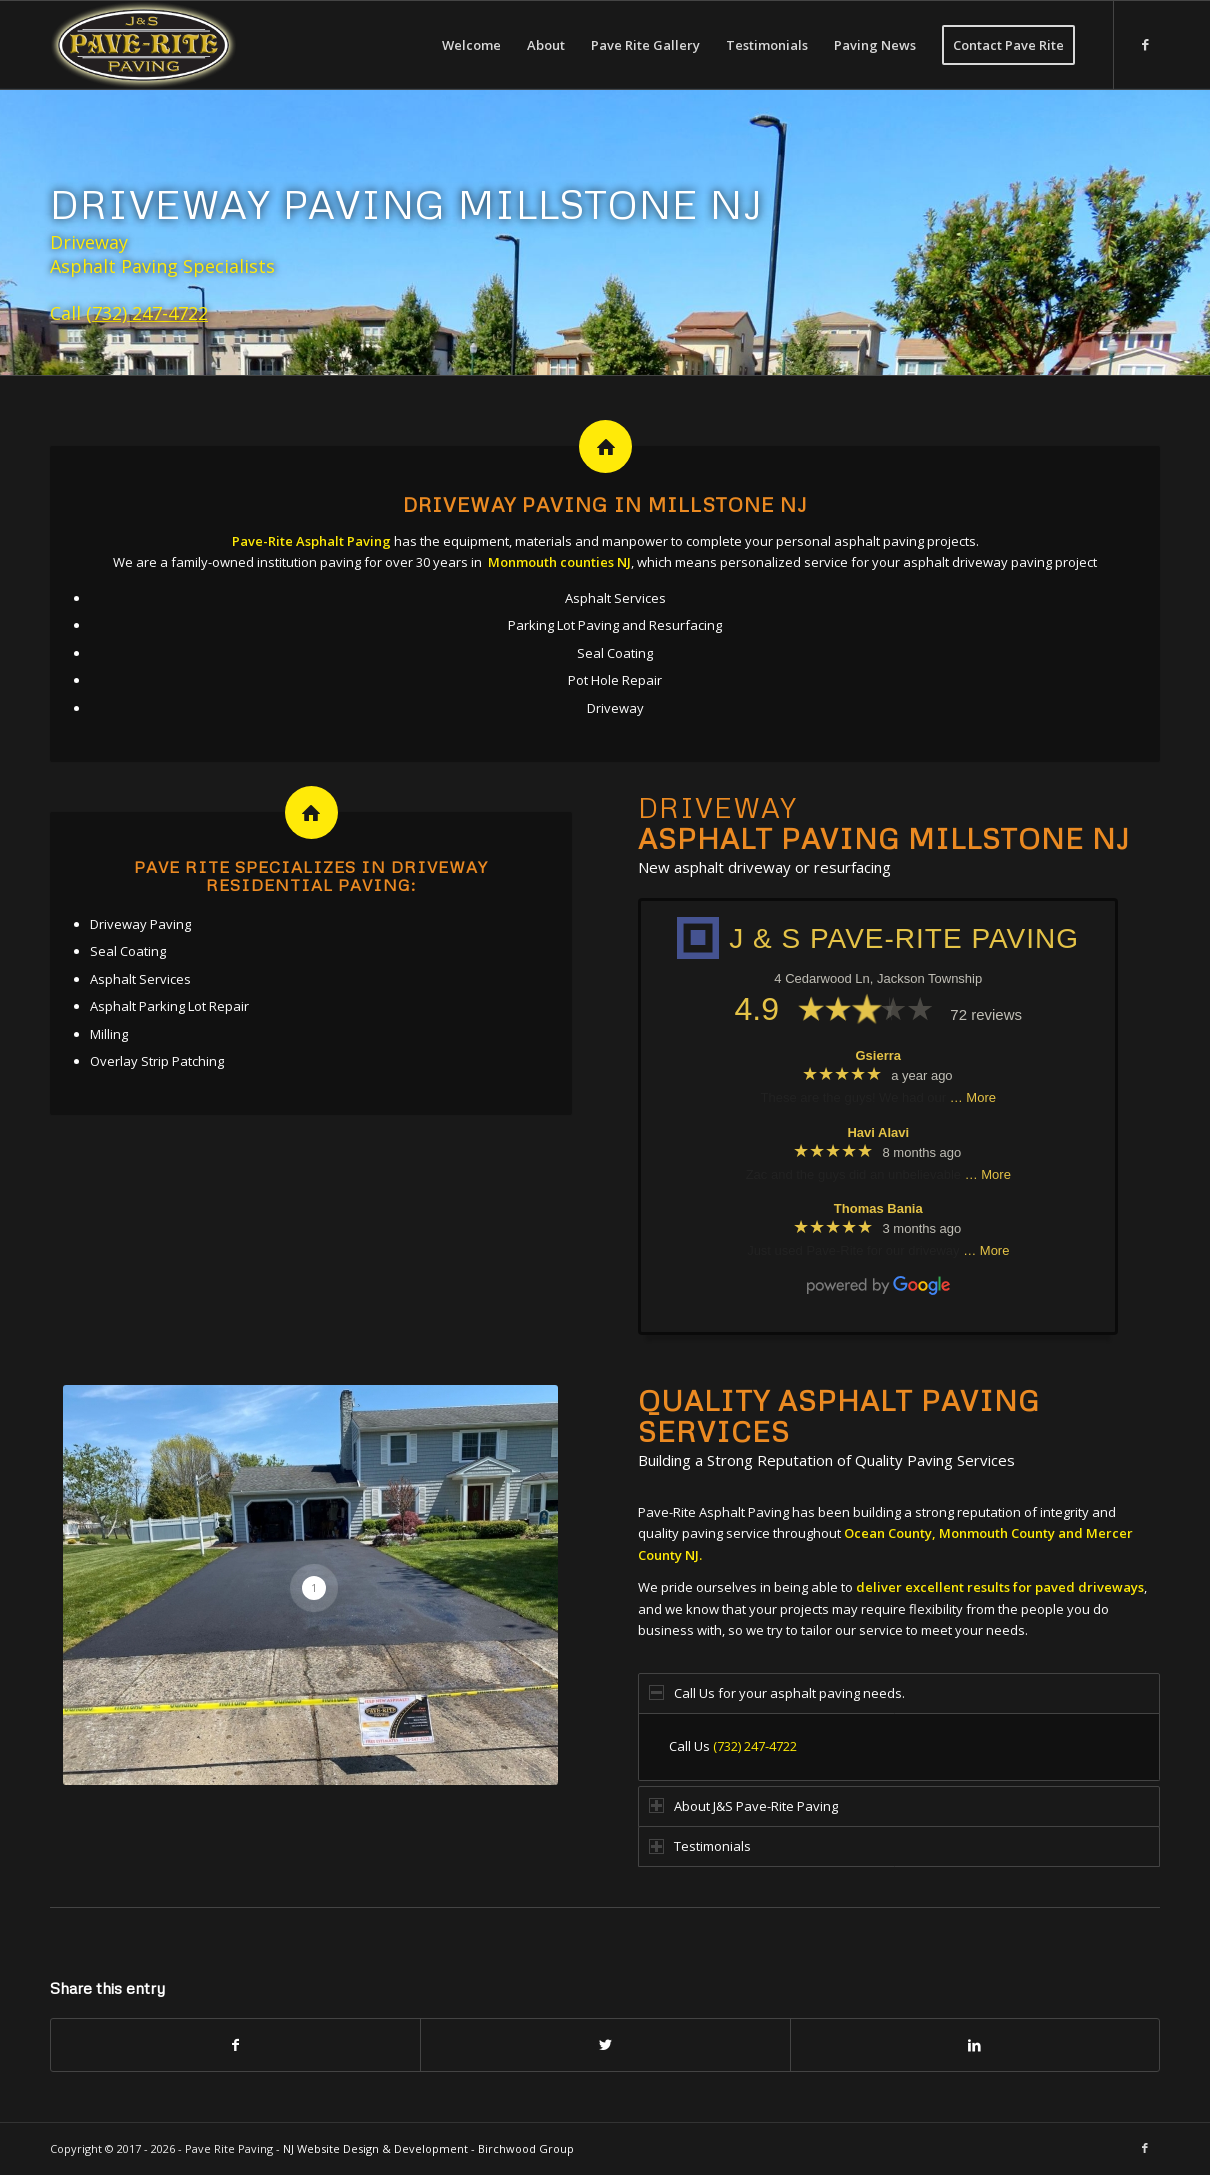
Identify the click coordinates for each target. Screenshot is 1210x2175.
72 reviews (986, 1014)
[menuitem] (471, 45)
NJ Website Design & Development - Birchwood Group (428, 2148)
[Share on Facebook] (235, 2045)
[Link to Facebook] (1145, 44)
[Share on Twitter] (605, 2045)
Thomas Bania (878, 1208)
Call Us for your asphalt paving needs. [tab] (777, 1693)
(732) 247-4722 (147, 313)
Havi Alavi (878, 1132)
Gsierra (879, 1055)
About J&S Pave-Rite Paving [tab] (743, 1806)
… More (973, 1097)
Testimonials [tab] (700, 1846)
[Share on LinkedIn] (975, 2045)
